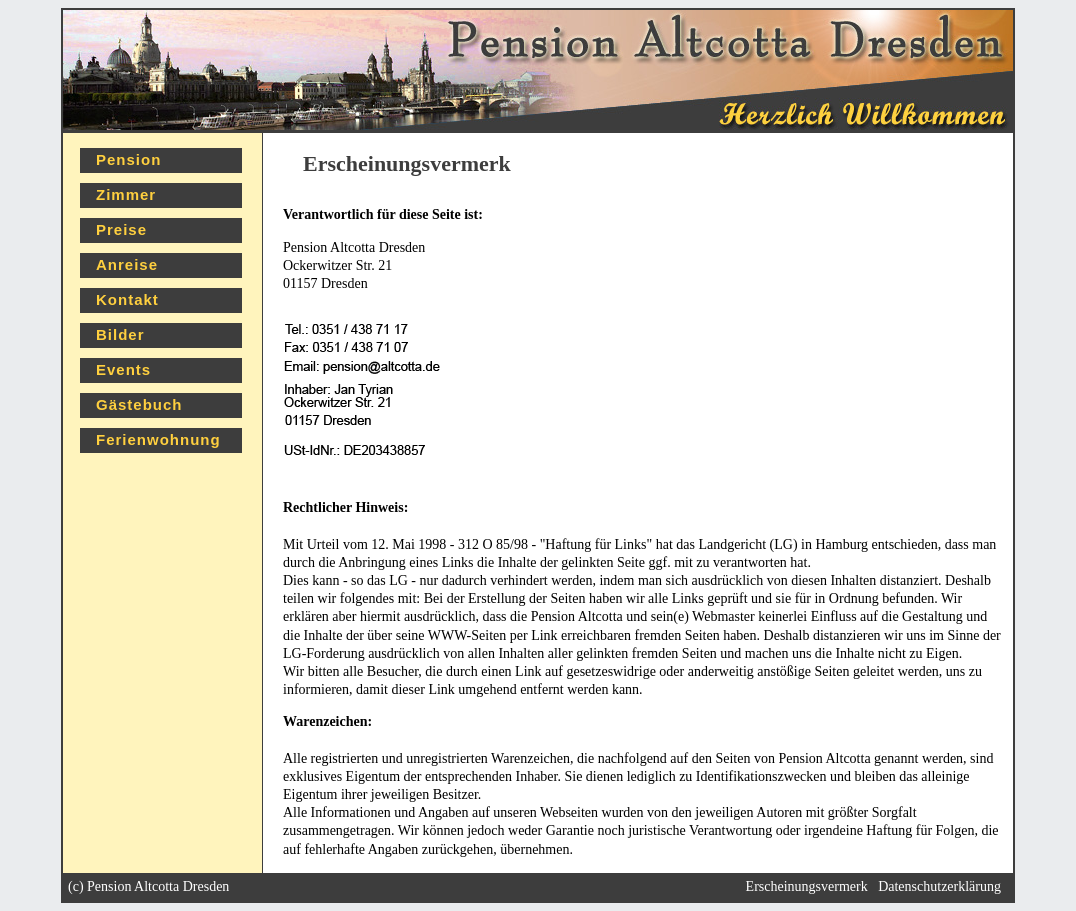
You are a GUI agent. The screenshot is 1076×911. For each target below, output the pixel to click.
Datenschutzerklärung (939, 886)
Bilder (120, 334)
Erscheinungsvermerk (807, 886)
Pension (128, 159)
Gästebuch (139, 404)
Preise (121, 229)
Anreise (127, 264)
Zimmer (126, 194)
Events (123, 369)
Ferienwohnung (158, 439)
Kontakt (127, 299)
